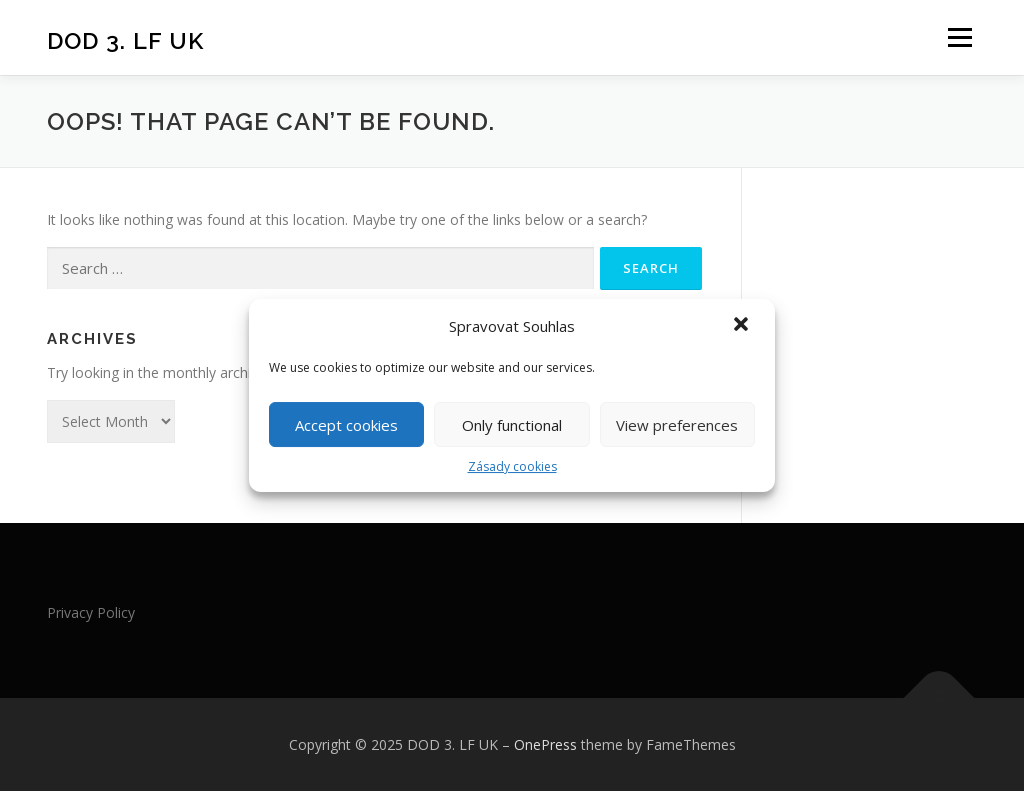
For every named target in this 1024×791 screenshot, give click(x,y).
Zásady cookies (512, 466)
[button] (743, 326)
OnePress (545, 744)
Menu (959, 37)
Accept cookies (346, 425)
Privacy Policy (91, 612)
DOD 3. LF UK (125, 40)
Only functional (512, 425)
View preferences (677, 425)
